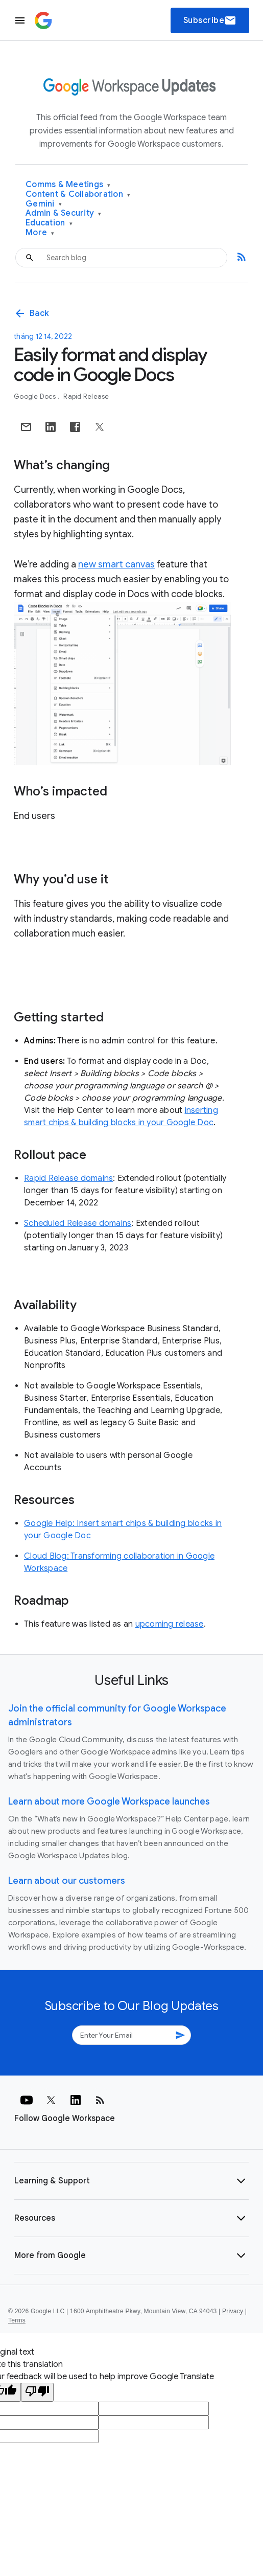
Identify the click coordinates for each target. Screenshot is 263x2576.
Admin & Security (64, 213)
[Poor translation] (37, 2392)
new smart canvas (116, 564)
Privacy (232, 2311)
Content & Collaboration (78, 194)
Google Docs (35, 396)
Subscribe (210, 20)
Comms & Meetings (68, 185)
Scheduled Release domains (77, 1223)
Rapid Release (86, 396)
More (40, 233)
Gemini (44, 204)
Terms (17, 2320)
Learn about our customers (66, 1880)
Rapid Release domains (68, 1178)
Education (49, 223)
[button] (131, 2180)
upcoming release (169, 1624)
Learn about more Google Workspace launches (109, 1801)
